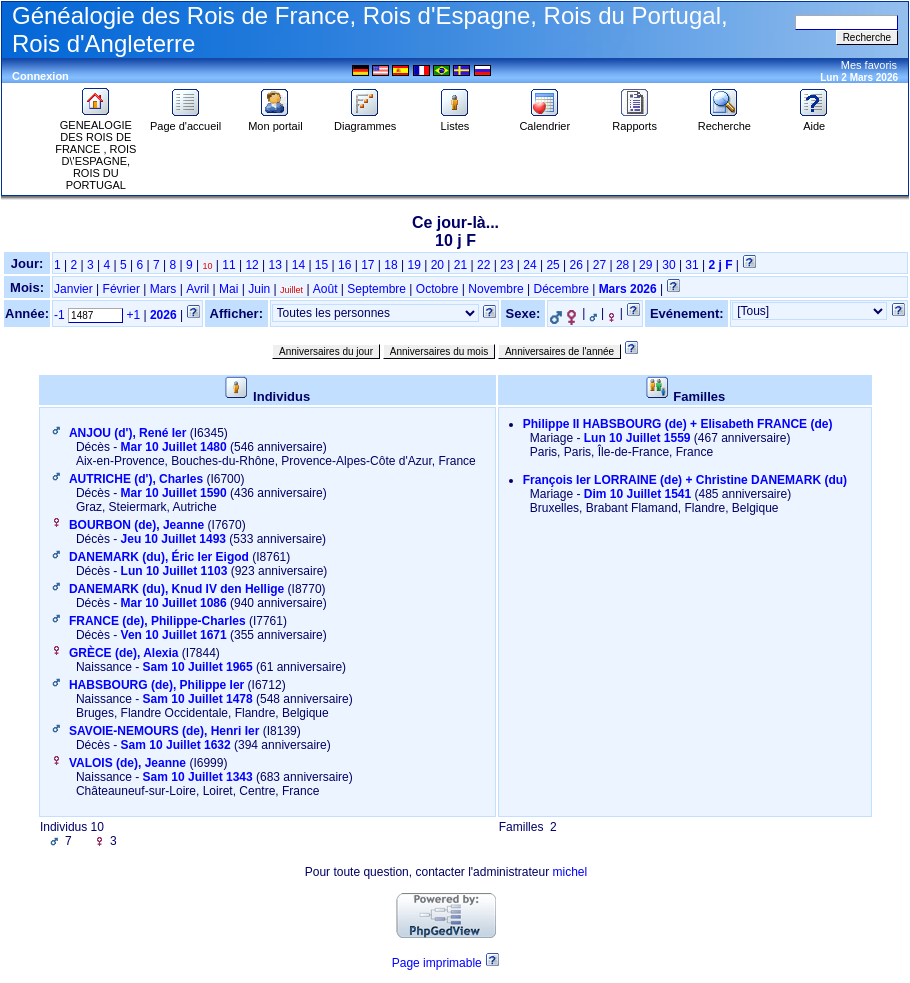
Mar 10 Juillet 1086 (174, 603)
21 (460, 265)
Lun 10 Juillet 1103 (174, 571)
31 (691, 265)
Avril (197, 289)
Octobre (437, 289)
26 (576, 265)
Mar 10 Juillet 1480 (174, 447)
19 (413, 265)
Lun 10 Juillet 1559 (637, 438)
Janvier (73, 289)
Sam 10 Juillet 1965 (198, 667)
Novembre (495, 289)
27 (599, 265)
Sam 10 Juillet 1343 (198, 777)
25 (552, 265)
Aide (814, 121)
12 (251, 265)
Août (325, 289)
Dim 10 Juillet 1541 (637, 494)
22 (483, 265)
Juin (259, 289)
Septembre (376, 289)
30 (668, 265)
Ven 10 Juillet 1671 (174, 635)
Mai (228, 289)
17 (367, 265)
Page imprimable (437, 963)
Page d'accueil (185, 121)
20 (437, 265)
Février (121, 289)
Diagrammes (365, 121)
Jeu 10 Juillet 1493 (173, 539)
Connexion (40, 76)
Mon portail (275, 121)
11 (228, 265)
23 (506, 265)
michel (569, 872)
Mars (163, 289)
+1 (133, 315)
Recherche (724, 121)
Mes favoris (869, 65)
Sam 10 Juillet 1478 (198, 699)
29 (645, 265)
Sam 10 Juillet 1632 (176, 745)
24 (529, 265)
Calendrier (544, 121)
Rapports (634, 121)
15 (321, 265)
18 (390, 265)
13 (275, 265)
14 (298, 265)
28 (622, 265)
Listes (455, 121)
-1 (59, 315)
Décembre (560, 289)
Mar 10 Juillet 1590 (174, 493)
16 (344, 265)
